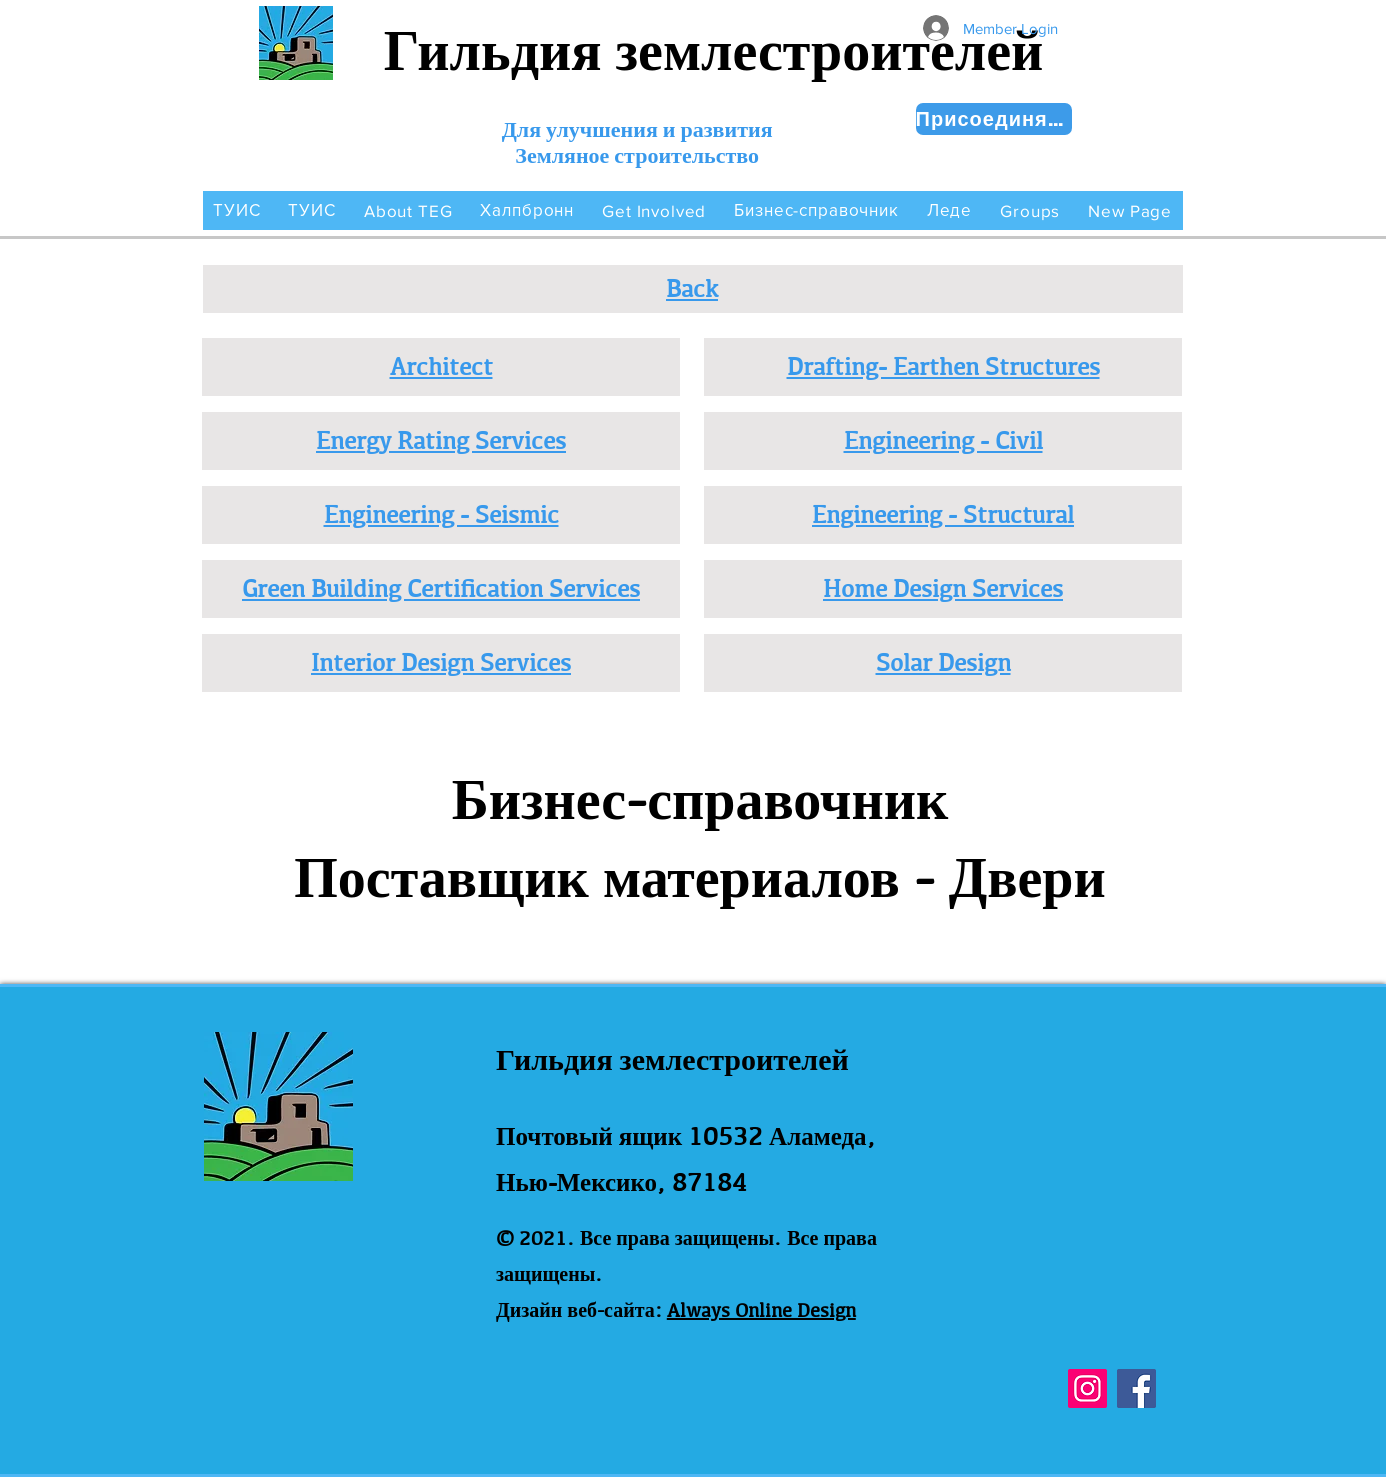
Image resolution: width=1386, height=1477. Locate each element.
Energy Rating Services (441, 440)
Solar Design (943, 662)
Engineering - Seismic (441, 514)
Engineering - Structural (943, 514)
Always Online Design (761, 1310)
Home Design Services (943, 588)
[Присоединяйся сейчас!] (994, 119)
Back (692, 288)
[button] (408, 210)
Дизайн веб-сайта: (579, 1310)
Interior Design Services (441, 662)
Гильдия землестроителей (714, 50)
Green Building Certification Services (441, 588)
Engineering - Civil (943, 440)
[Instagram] (1087, 1388)
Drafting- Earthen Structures (943, 366)
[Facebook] (1136, 1388)
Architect (441, 366)
